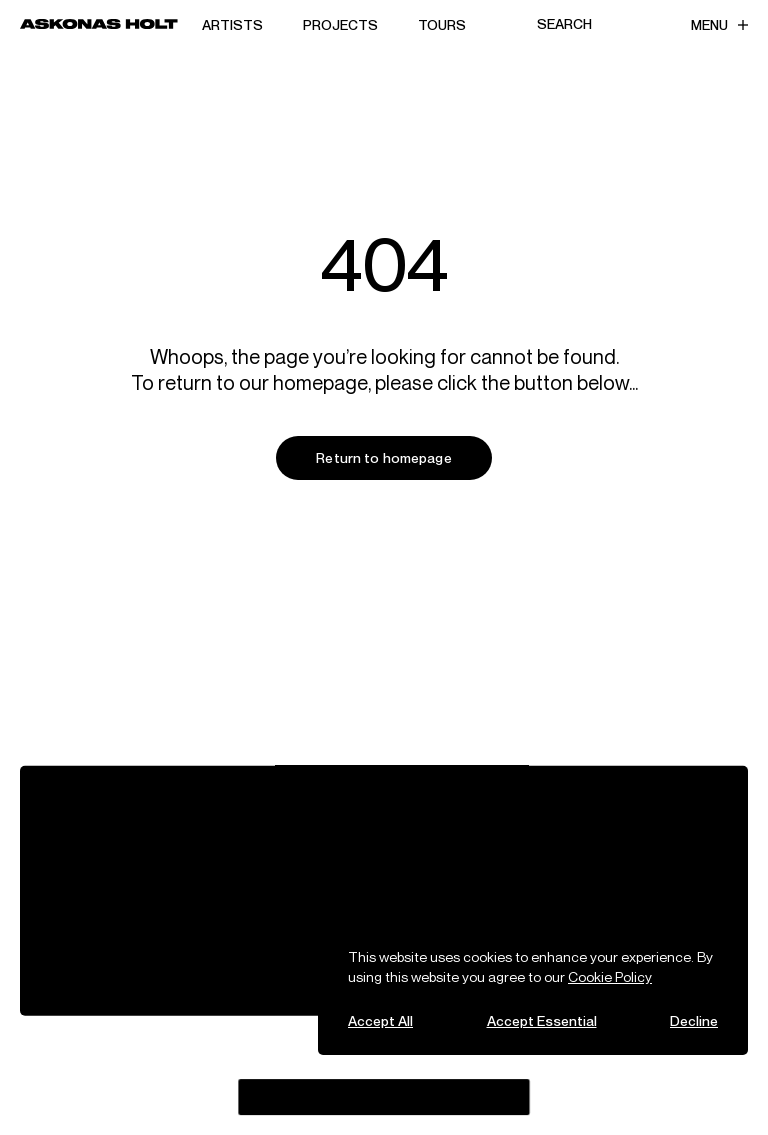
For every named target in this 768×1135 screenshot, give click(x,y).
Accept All (380, 1020)
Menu (719, 24)
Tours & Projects (104, 833)
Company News (245, 810)
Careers (512, 810)
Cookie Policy (610, 976)
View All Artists (98, 810)
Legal (357, 856)
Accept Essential (542, 1020)
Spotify (159, 1080)
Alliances (369, 810)
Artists (232, 24)
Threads (247, 1059)
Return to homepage (384, 457)
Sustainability (384, 833)
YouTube (383, 1059)
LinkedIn (225, 1080)
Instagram (169, 1059)
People (217, 833)
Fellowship (229, 856)
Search (564, 23)
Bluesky (316, 1059)
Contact (513, 833)
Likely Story (529, 1077)
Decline (694, 1020)
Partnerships (92, 856)
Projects (340, 24)
